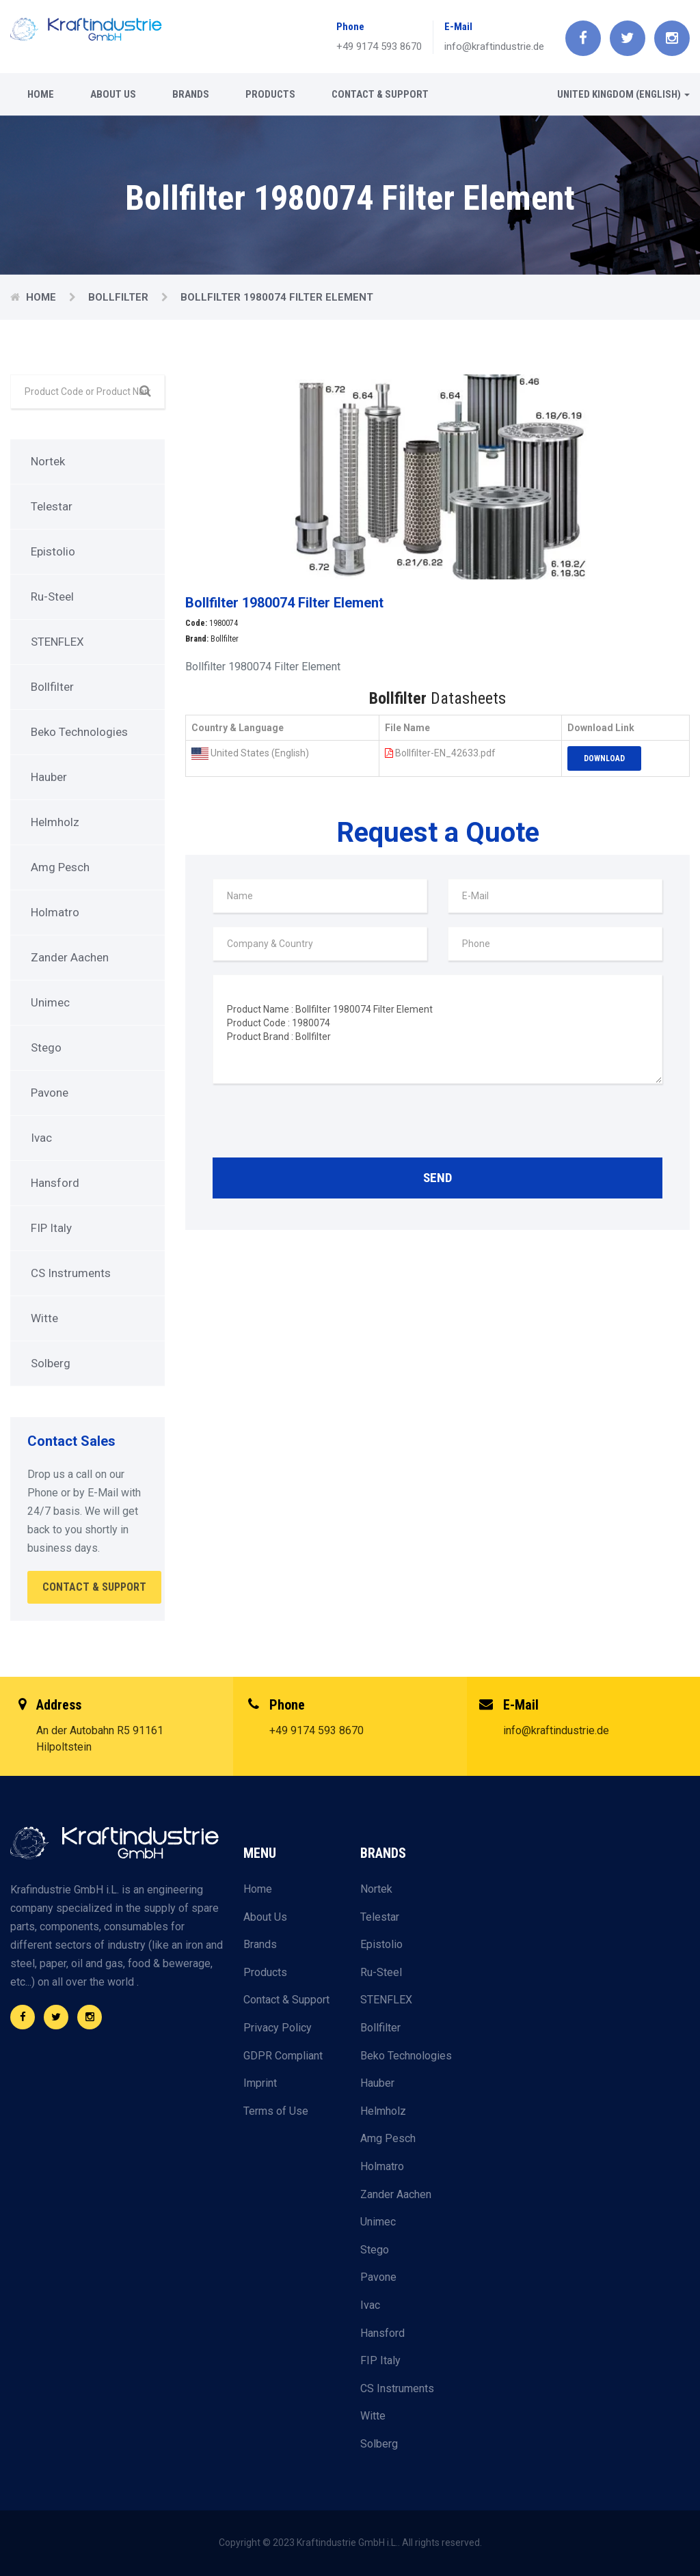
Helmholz (55, 822)
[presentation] (316, 1124)
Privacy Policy (277, 2027)
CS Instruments (71, 1273)
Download (604, 758)
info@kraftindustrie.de (494, 46)
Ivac (41, 1138)
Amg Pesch (60, 867)
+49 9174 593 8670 (379, 46)
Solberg (50, 1363)
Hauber (49, 777)
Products (270, 94)
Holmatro (55, 912)
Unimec (50, 1002)
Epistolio (53, 551)
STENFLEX (57, 641)
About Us (113, 94)
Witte (44, 1318)
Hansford (55, 1183)
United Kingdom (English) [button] (623, 94)
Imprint (260, 2083)
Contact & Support (380, 94)
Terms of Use (275, 2111)
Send (437, 1178)
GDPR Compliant (283, 2055)
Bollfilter (119, 297)
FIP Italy (51, 1228)
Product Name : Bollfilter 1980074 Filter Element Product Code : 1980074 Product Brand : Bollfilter (437, 1029)
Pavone (49, 1092)
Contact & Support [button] (94, 1586)
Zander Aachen (70, 957)
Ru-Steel (52, 596)
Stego (46, 1047)
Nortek (48, 461)
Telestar (51, 506)
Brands (190, 94)
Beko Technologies (79, 732)
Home (40, 94)
